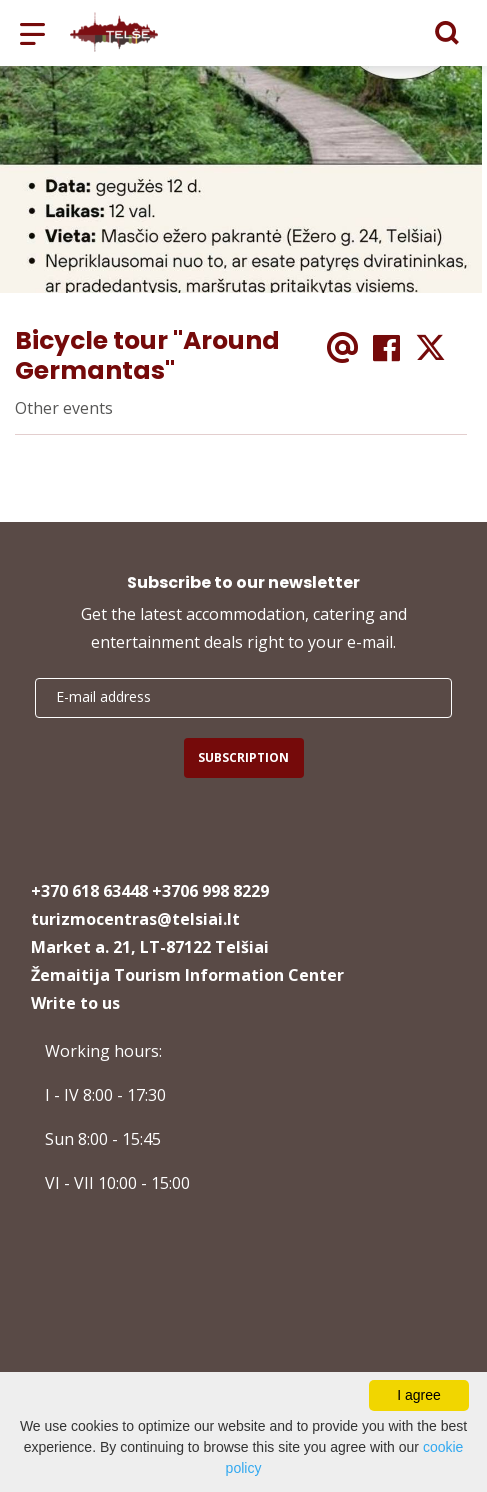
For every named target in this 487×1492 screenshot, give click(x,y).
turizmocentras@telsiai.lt (135, 919)
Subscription (243, 757)
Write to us (75, 1003)
